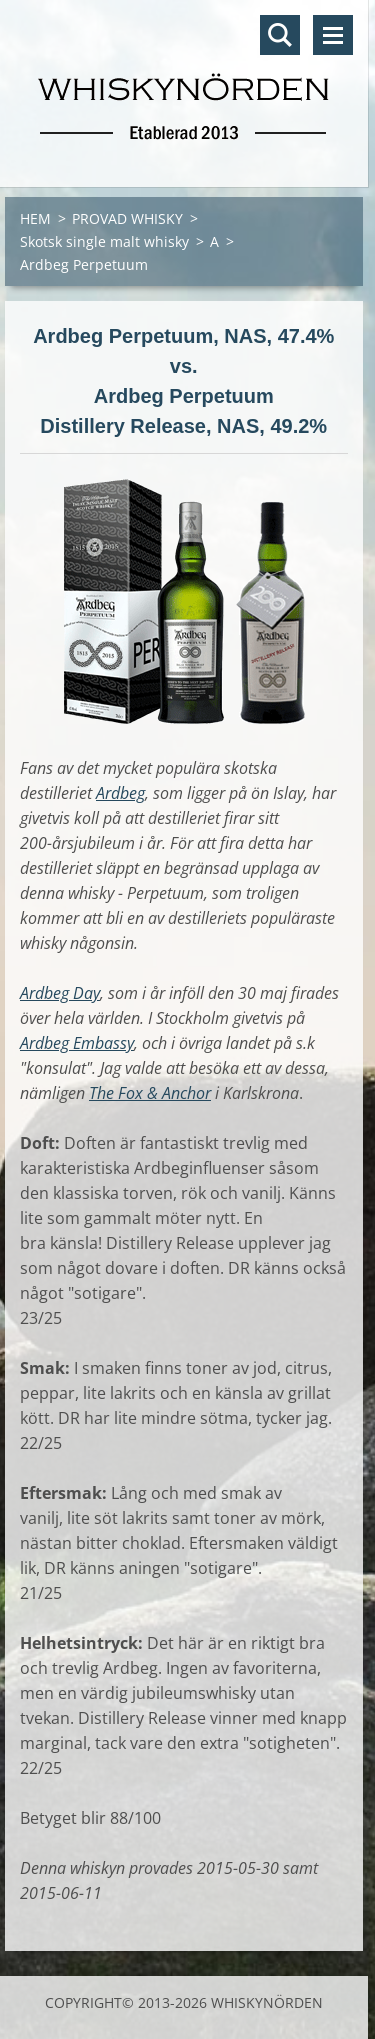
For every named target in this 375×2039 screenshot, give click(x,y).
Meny (333, 35)
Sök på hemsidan (280, 35)
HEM (35, 218)
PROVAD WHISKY (127, 218)
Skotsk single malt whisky (104, 241)
